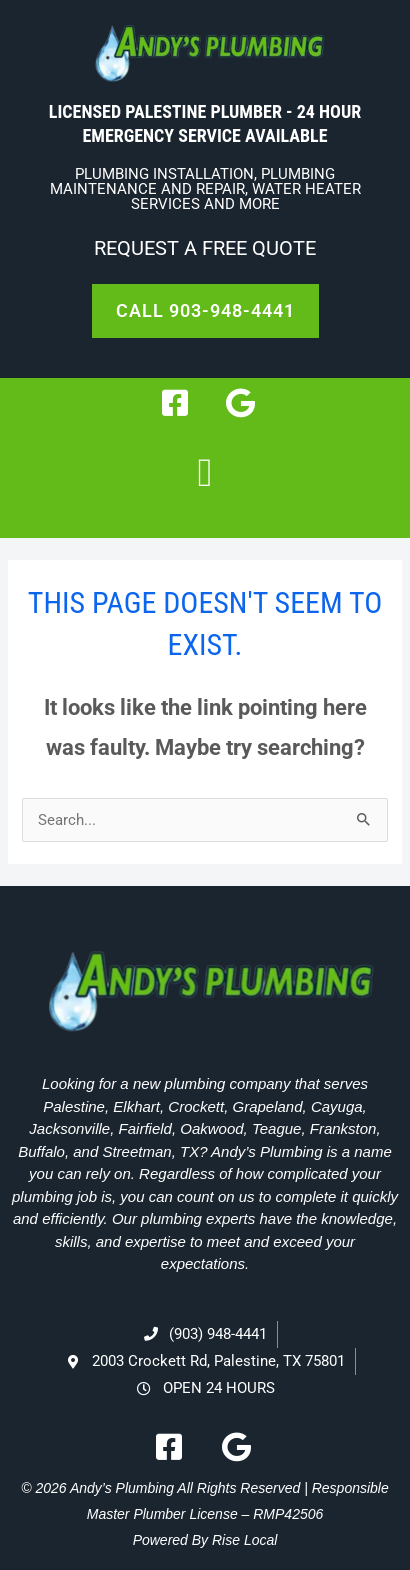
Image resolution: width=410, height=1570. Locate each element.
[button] (205, 473)
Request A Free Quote (205, 248)
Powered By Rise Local (205, 1540)
